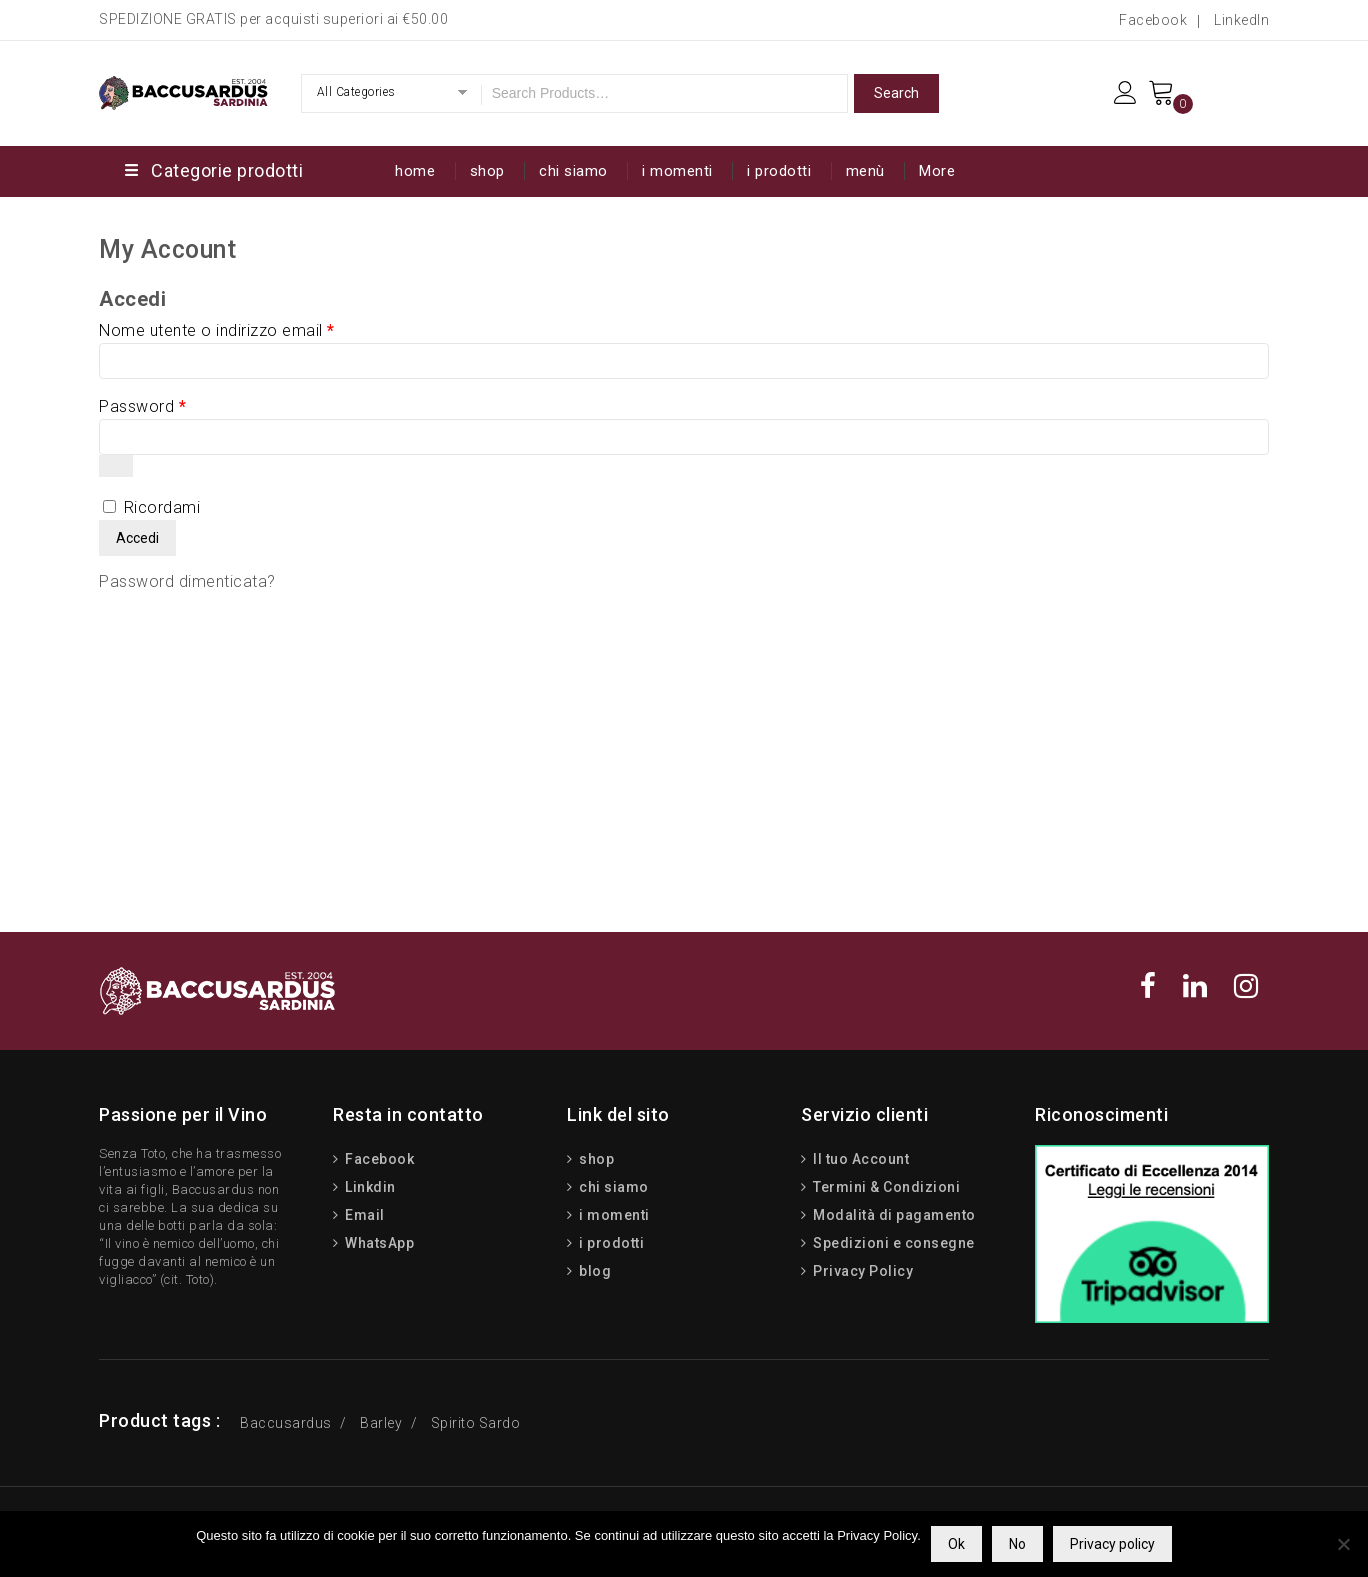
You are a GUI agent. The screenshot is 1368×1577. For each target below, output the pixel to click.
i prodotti (779, 171)
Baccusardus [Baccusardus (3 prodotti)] (286, 1423)
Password (142, 406)
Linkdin (369, 1187)
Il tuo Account (860, 1159)
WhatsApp (378, 1243)
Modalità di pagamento (893, 1215)
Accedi (137, 538)
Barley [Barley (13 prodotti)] (381, 1423)
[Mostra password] (116, 466)
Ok (956, 1544)
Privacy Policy (862, 1271)
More (937, 171)
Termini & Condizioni (885, 1187)
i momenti (677, 171)
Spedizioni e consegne (892, 1243)
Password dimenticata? (187, 581)
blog (594, 1271)
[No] (1343, 1544)
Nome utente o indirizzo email (217, 330)
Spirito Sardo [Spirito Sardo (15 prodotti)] (476, 1423)
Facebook (1153, 20)
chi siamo (573, 171)
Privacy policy (1112, 1544)
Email (363, 1215)
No (1017, 1544)
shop (487, 171)
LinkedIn (1241, 20)
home (415, 171)
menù (865, 171)
